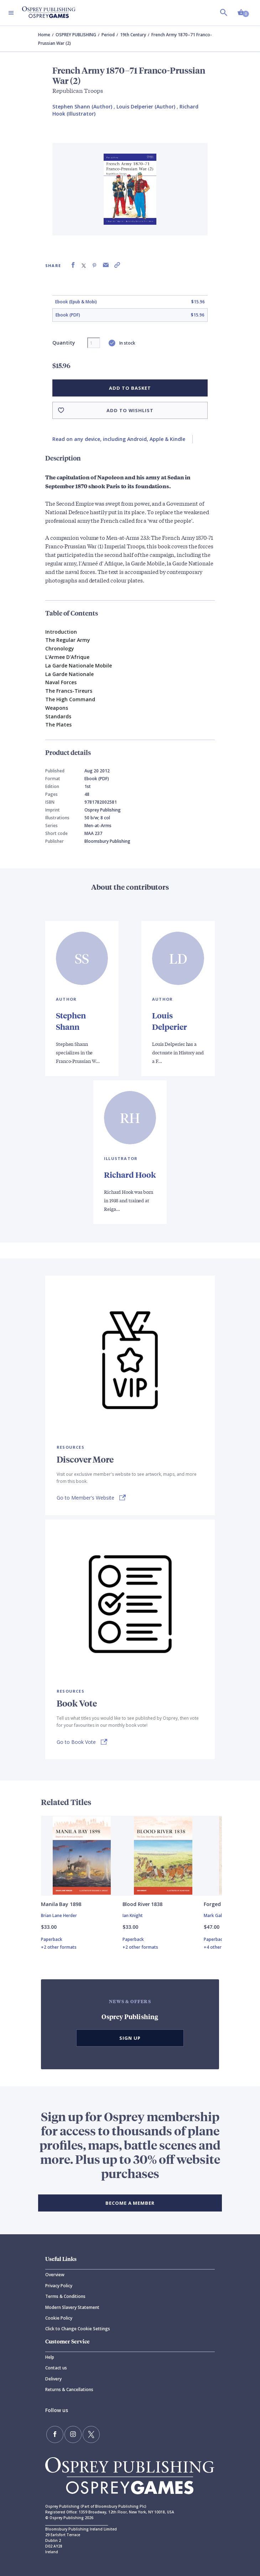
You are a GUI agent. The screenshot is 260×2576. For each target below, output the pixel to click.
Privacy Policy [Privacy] (58, 2286)
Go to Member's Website (85, 1498)
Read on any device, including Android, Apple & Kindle (118, 439)
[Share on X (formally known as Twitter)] (83, 265)
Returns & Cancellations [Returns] (69, 2389)
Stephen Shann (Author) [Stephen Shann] (82, 106)
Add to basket (130, 388)
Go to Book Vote (76, 1742)
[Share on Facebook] (73, 265)
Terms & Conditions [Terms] (65, 2296)
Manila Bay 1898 (61, 1904)
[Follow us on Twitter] (91, 2434)
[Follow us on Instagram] (73, 2434)
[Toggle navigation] (11, 13)
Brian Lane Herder (59, 1915)
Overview (54, 2275)
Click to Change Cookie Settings (77, 2329)
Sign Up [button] (130, 2038)
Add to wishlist (130, 410)
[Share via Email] (106, 265)
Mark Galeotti (218, 1915)
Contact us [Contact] (56, 2368)
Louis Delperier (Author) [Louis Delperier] (145, 106)
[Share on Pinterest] (94, 265)
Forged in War (221, 1904)
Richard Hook (130, 1175)
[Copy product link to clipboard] (117, 265)
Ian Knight (133, 1915)
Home (44, 35)
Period (108, 35)
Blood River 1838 (142, 1904)
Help (49, 2357)
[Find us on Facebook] (54, 2434)
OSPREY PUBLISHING (76, 35)
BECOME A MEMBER (130, 2203)
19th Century (133, 35)
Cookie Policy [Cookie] (58, 2318)
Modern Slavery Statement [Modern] (72, 2307)
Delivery (53, 2379)
